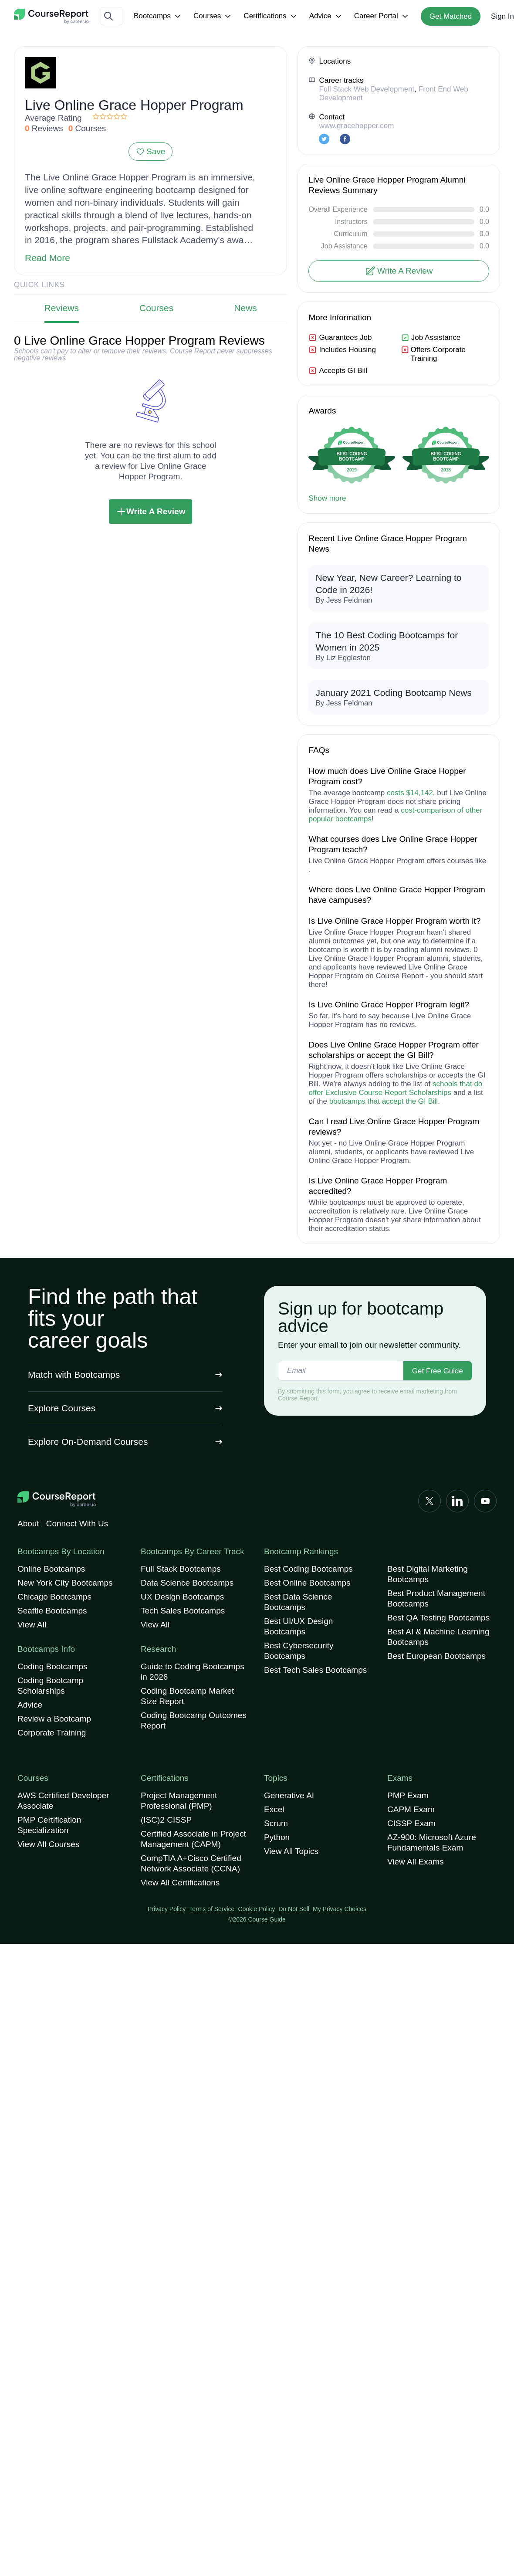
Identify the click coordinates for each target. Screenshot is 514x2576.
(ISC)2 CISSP (166, 1819)
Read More (47, 258)
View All (31, 1624)
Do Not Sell (293, 1908)
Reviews (61, 308)
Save (150, 151)
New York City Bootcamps (65, 1582)
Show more (327, 498)
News (245, 308)
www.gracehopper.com (356, 126)
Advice (326, 16)
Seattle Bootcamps (52, 1610)
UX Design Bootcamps (182, 1596)
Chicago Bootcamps (54, 1596)
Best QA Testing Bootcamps (438, 1617)
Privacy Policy (167, 1908)
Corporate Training (51, 1732)
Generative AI (289, 1795)
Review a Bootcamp (54, 1718)
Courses (213, 16)
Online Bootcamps (51, 1568)
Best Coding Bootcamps (308, 1568)
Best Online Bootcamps (307, 1582)
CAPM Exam (411, 1809)
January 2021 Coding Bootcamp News (393, 693)
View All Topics (291, 1851)
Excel (274, 1809)
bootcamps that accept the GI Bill (383, 1101)
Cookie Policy (256, 1908)
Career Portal (382, 16)
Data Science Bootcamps (187, 1582)
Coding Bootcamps (52, 1666)
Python (277, 1837)
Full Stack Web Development (366, 89)
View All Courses (48, 1844)
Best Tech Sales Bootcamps (315, 1669)
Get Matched (450, 16)
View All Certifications (180, 1882)
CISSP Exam (411, 1823)
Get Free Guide (437, 1371)
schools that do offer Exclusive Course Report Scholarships (395, 1088)
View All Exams (415, 1861)
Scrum (276, 1823)
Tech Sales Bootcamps (183, 1610)
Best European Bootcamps (436, 1656)
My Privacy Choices (339, 1908)
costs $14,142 (410, 793)
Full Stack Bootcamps (181, 1568)
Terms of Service (211, 1908)
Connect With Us (77, 1523)
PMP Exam (408, 1795)
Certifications (270, 16)
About (28, 1523)
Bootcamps (158, 16)
